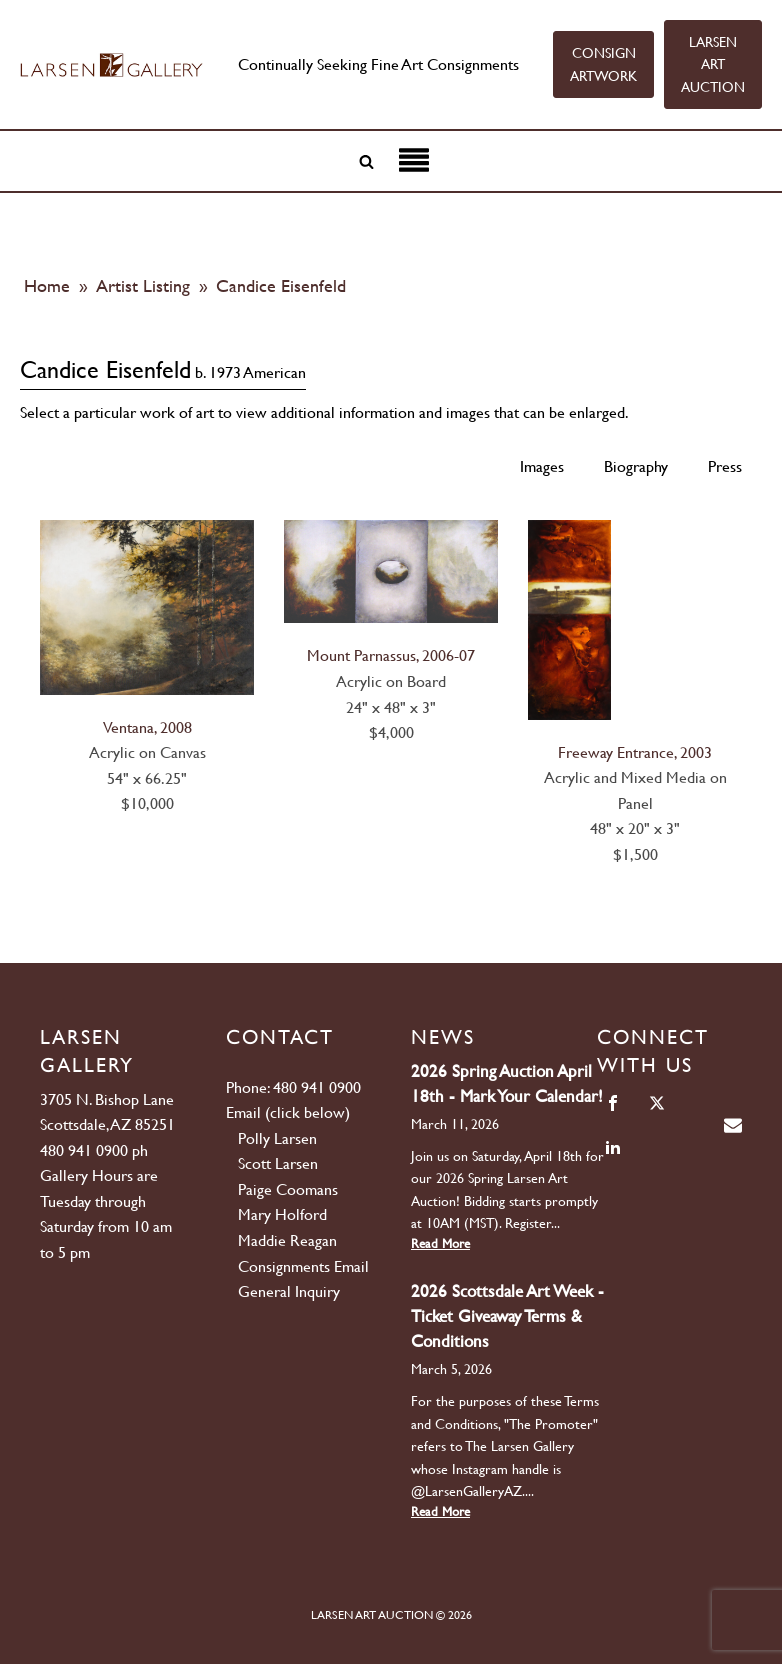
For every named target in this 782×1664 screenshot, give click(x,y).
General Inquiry (289, 1291)
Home (47, 285)
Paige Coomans (288, 1189)
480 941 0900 (84, 1150)
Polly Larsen (277, 1138)
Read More (440, 1243)
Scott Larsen (278, 1163)
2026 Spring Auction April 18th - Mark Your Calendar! (507, 1083)
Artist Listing (145, 285)
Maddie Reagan (287, 1240)
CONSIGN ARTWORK (603, 64)
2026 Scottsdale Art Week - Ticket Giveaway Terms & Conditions (507, 1316)
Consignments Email (303, 1266)
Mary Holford (282, 1214)
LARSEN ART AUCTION (713, 64)
